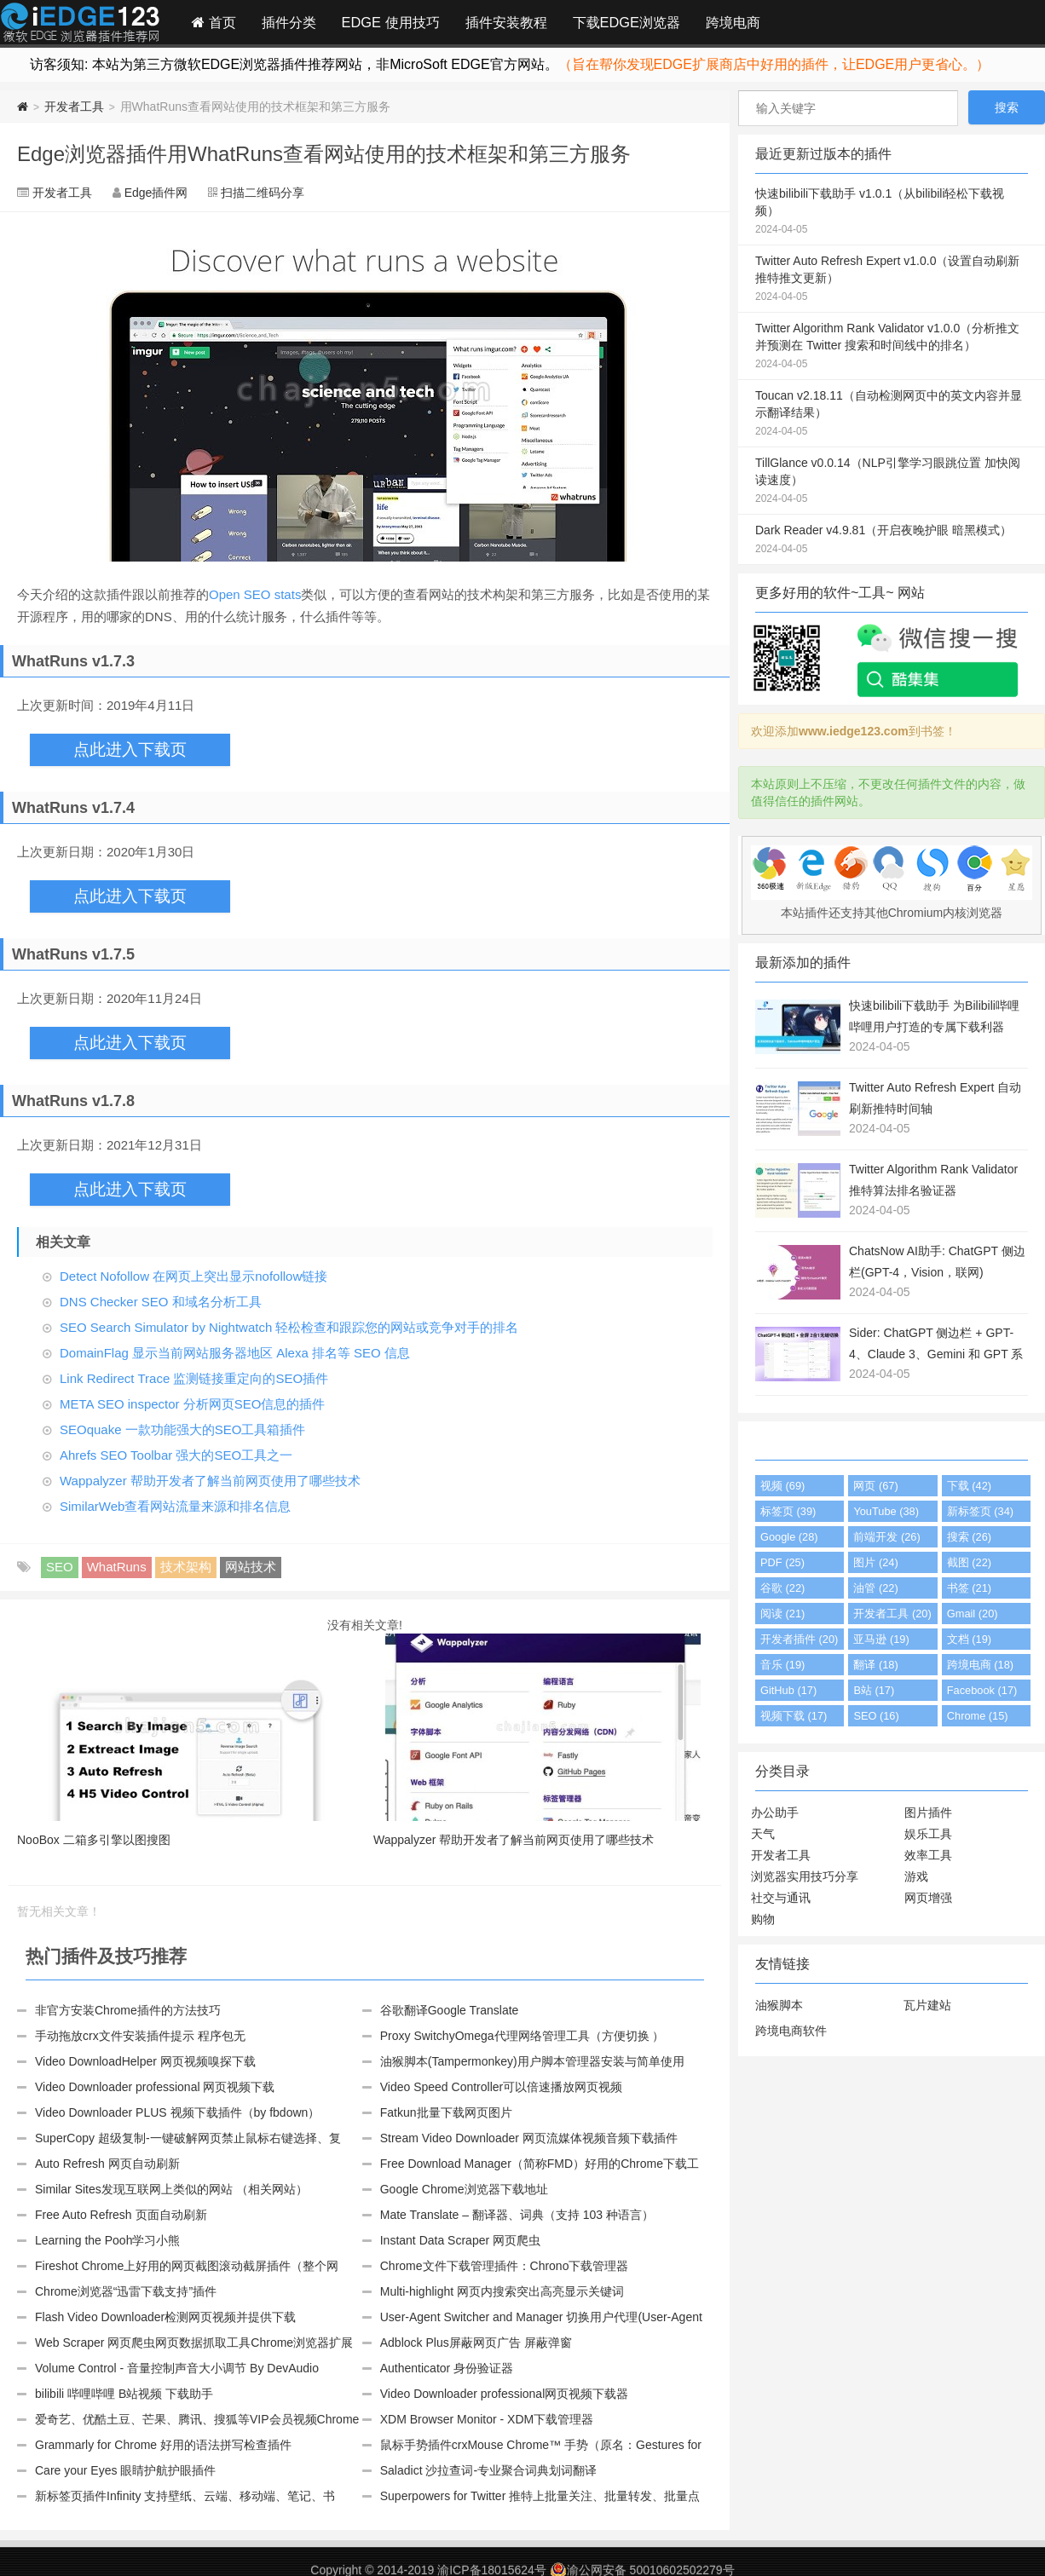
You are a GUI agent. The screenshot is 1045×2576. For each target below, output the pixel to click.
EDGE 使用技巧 (391, 22)
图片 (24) (875, 1562)
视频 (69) (782, 1485)
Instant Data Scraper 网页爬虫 (460, 2240)
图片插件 (928, 1812)
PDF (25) (782, 1562)
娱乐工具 (928, 1834)
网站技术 (250, 1566)
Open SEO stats (255, 594)
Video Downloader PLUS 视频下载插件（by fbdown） (177, 2112)
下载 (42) (969, 1485)
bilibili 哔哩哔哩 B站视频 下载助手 (124, 2393)
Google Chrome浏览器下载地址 (464, 2189)
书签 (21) (969, 1588)
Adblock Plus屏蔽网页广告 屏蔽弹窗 (476, 2342)
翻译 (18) (875, 1664)
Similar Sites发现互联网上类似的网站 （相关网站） (171, 2189)
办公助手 (775, 1812)
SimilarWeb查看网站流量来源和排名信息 (175, 1506)
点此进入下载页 (130, 749)
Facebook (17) (982, 1690)
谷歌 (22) (782, 1588)
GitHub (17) (788, 1690)
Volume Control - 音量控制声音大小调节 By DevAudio (177, 2368)
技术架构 (185, 1566)
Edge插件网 (80, 25)
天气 (763, 1834)
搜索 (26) (969, 1536)
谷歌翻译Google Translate (449, 2010)
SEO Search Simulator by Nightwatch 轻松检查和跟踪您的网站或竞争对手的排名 (289, 1327)
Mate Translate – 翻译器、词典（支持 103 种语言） (517, 2215)
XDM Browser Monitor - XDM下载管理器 (486, 2419)
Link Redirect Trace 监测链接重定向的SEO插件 (194, 1378)
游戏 (916, 1876)
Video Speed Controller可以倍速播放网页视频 (501, 2087)
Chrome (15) (977, 1715)
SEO (59, 1566)
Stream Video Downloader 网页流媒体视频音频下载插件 (529, 2138)
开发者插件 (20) (799, 1639)
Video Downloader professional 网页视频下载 (154, 2087)
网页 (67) (875, 1485)
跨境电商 (733, 22)
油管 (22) (875, 1588)
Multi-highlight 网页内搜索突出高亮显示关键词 (502, 2291)
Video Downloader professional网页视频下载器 (504, 2393)
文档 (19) (969, 1639)
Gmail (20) (972, 1613)
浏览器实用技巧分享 (804, 1876)
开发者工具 (74, 106)
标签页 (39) (788, 1511)
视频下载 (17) (793, 1715)
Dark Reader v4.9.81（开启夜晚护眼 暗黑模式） (891, 540)
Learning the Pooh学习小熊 (107, 2240)
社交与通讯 (781, 1898)
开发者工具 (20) (892, 1613)
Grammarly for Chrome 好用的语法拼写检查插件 (163, 2445)
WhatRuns (117, 1566)
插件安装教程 (506, 22)
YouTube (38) (886, 1511)
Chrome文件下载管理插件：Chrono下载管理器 (504, 2266)
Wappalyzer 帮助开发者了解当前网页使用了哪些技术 (210, 1480)
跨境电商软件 (791, 2030)
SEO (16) (875, 1715)
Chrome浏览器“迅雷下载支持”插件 (126, 2291)
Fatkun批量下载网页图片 (446, 2112)
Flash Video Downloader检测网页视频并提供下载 (165, 2317)
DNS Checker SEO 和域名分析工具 (161, 1301)
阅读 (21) (782, 1613)
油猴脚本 (779, 2005)
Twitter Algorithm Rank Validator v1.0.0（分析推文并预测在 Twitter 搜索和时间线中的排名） (891, 346)
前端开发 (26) (886, 1536)
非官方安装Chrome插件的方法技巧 (128, 2010)
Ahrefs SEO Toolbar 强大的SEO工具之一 (176, 1455)
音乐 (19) (782, 1664)
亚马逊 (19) (881, 1639)
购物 (763, 1919)
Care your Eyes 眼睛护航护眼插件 (125, 2470)
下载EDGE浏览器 (626, 22)
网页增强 (928, 1898)
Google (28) (789, 1536)
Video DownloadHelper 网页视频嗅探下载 (145, 2061)
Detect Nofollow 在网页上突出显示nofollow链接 (193, 1276)
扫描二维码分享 (262, 192)
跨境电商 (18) (980, 1664)
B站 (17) (873, 1690)
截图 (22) (969, 1562)
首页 (214, 22)
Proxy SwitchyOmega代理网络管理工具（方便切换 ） (522, 2036)
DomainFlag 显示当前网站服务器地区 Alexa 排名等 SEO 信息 (235, 1353)
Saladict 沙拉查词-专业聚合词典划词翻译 (488, 2470)
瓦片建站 (927, 2005)
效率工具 (928, 1855)
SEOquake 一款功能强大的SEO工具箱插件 (182, 1429)
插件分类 (289, 22)
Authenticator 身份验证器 (446, 2368)
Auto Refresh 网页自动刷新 (107, 2163)
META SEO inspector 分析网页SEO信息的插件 (192, 1404)
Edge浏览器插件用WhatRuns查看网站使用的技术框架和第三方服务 (324, 153)
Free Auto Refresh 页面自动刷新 (121, 2215)
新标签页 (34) (980, 1511)
